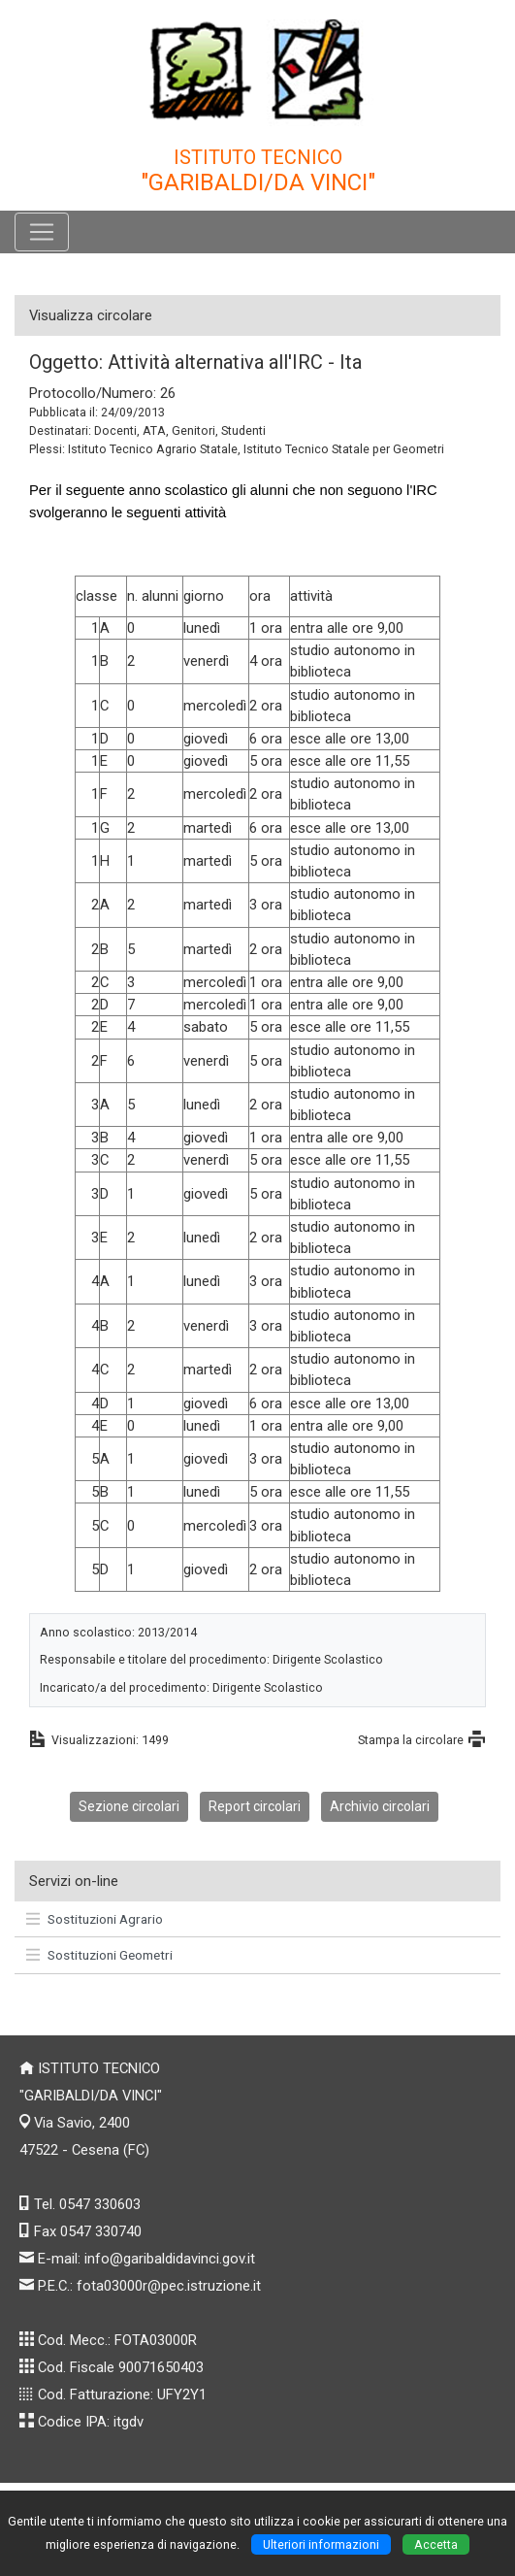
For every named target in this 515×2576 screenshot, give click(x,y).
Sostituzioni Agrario (94, 1919)
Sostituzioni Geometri (99, 1955)
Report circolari (255, 1806)
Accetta (436, 2544)
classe (96, 596)
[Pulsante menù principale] (42, 232)
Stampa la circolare (411, 1740)
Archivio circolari (380, 1806)
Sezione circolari (129, 1806)
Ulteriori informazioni (321, 2544)
